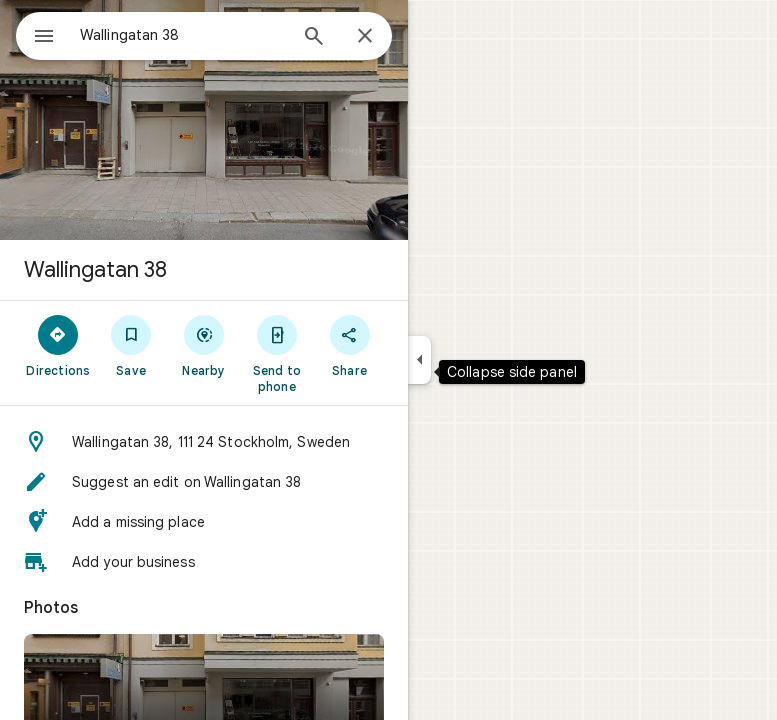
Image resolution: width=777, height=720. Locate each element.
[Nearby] (204, 345)
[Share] (349, 345)
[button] (204, 442)
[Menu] (44, 38)
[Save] (131, 345)
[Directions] (58, 345)
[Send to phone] (276, 353)
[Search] (314, 38)
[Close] (365, 37)
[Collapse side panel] (419, 360)
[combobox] (183, 35)
